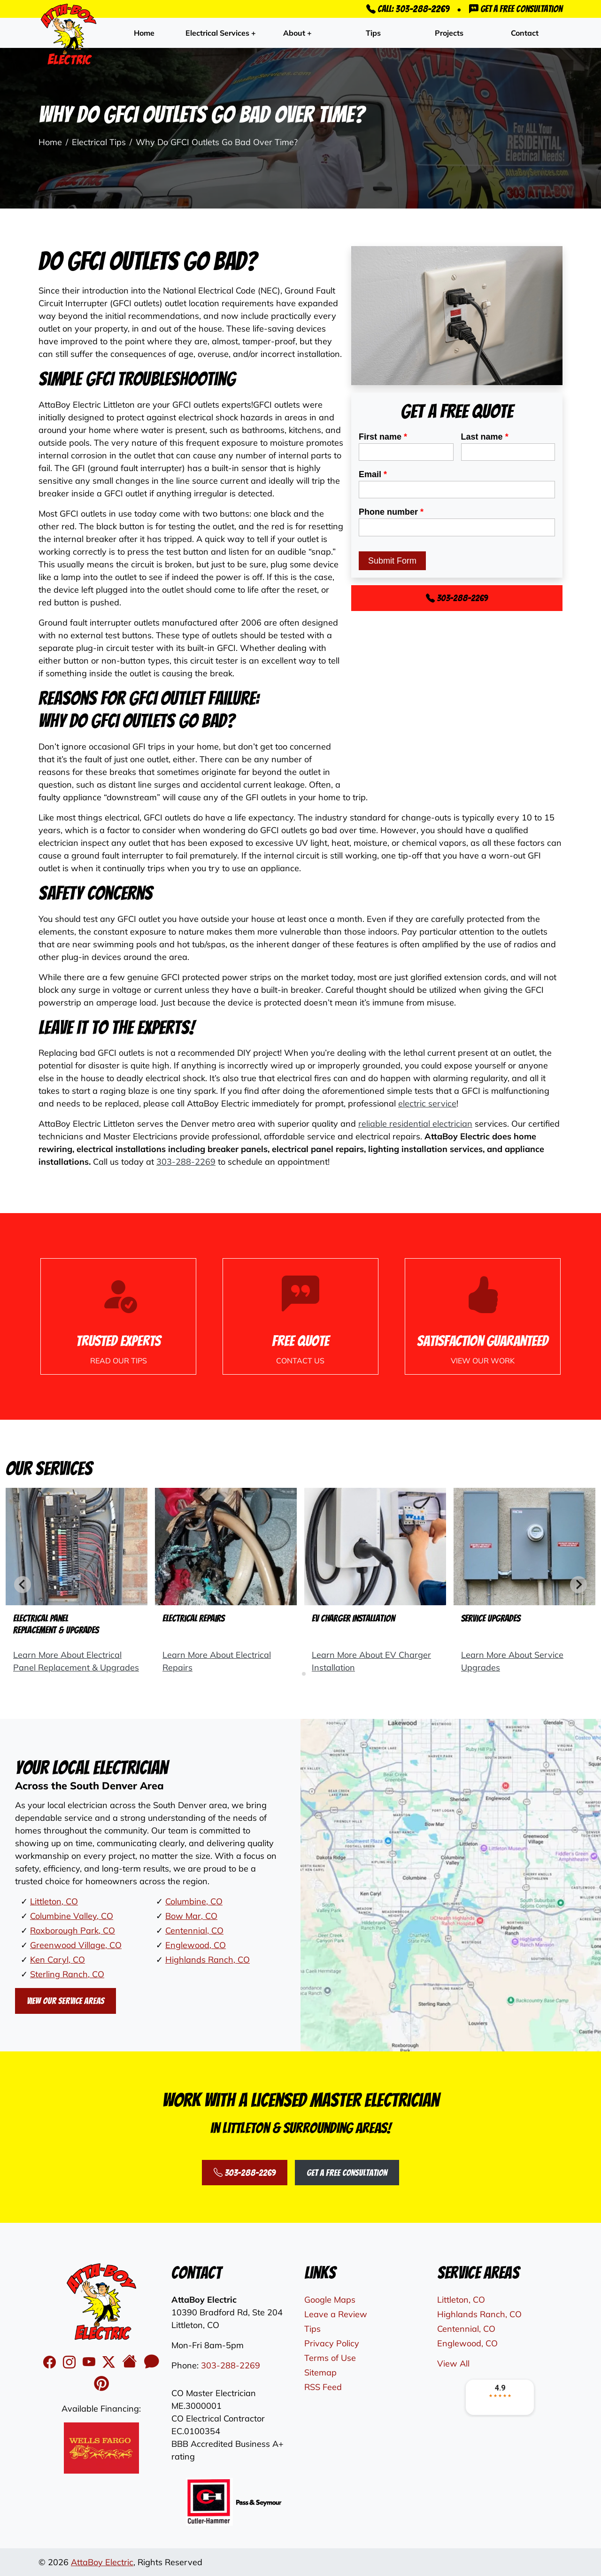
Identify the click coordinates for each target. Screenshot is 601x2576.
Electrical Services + (220, 33)
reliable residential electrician (415, 1123)
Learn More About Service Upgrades (512, 1661)
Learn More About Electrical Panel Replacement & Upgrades (76, 1661)
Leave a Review (335, 2314)
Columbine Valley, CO (71, 1916)
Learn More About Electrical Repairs (216, 1661)
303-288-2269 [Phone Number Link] (457, 598)
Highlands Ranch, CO (207, 1959)
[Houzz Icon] (131, 2362)
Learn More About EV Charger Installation (371, 1661)
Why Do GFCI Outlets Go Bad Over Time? (217, 142)
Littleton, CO (54, 1901)
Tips (373, 33)
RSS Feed (323, 2387)
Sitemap (320, 2372)
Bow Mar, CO (191, 1916)
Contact (525, 33)
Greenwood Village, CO (76, 1945)
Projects (449, 33)
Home (144, 33)
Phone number (391, 512)
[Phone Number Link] (300, 1316)
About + (297, 33)
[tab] (297, 1673)
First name (383, 436)
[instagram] (71, 2362)
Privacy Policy (331, 2343)
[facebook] (51, 2362)
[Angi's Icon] (151, 2362)
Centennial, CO (194, 1930)
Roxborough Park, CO (72, 1930)
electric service (427, 1103)
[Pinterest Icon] (101, 2384)
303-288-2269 (186, 1161)
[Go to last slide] (22, 1584)
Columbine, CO (194, 1901)
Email (373, 474)
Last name (485, 436)
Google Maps (329, 2299)
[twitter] (110, 2362)
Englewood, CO (195, 1945)
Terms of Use (330, 2357)
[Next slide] (578, 1584)
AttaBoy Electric (102, 2562)
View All (453, 2363)
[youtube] (91, 2362)
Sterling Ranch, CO (67, 1974)
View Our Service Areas (65, 2000)
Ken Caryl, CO (57, 1959)
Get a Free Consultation (515, 9)
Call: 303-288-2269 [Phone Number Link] (407, 9)
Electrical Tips (99, 142)
